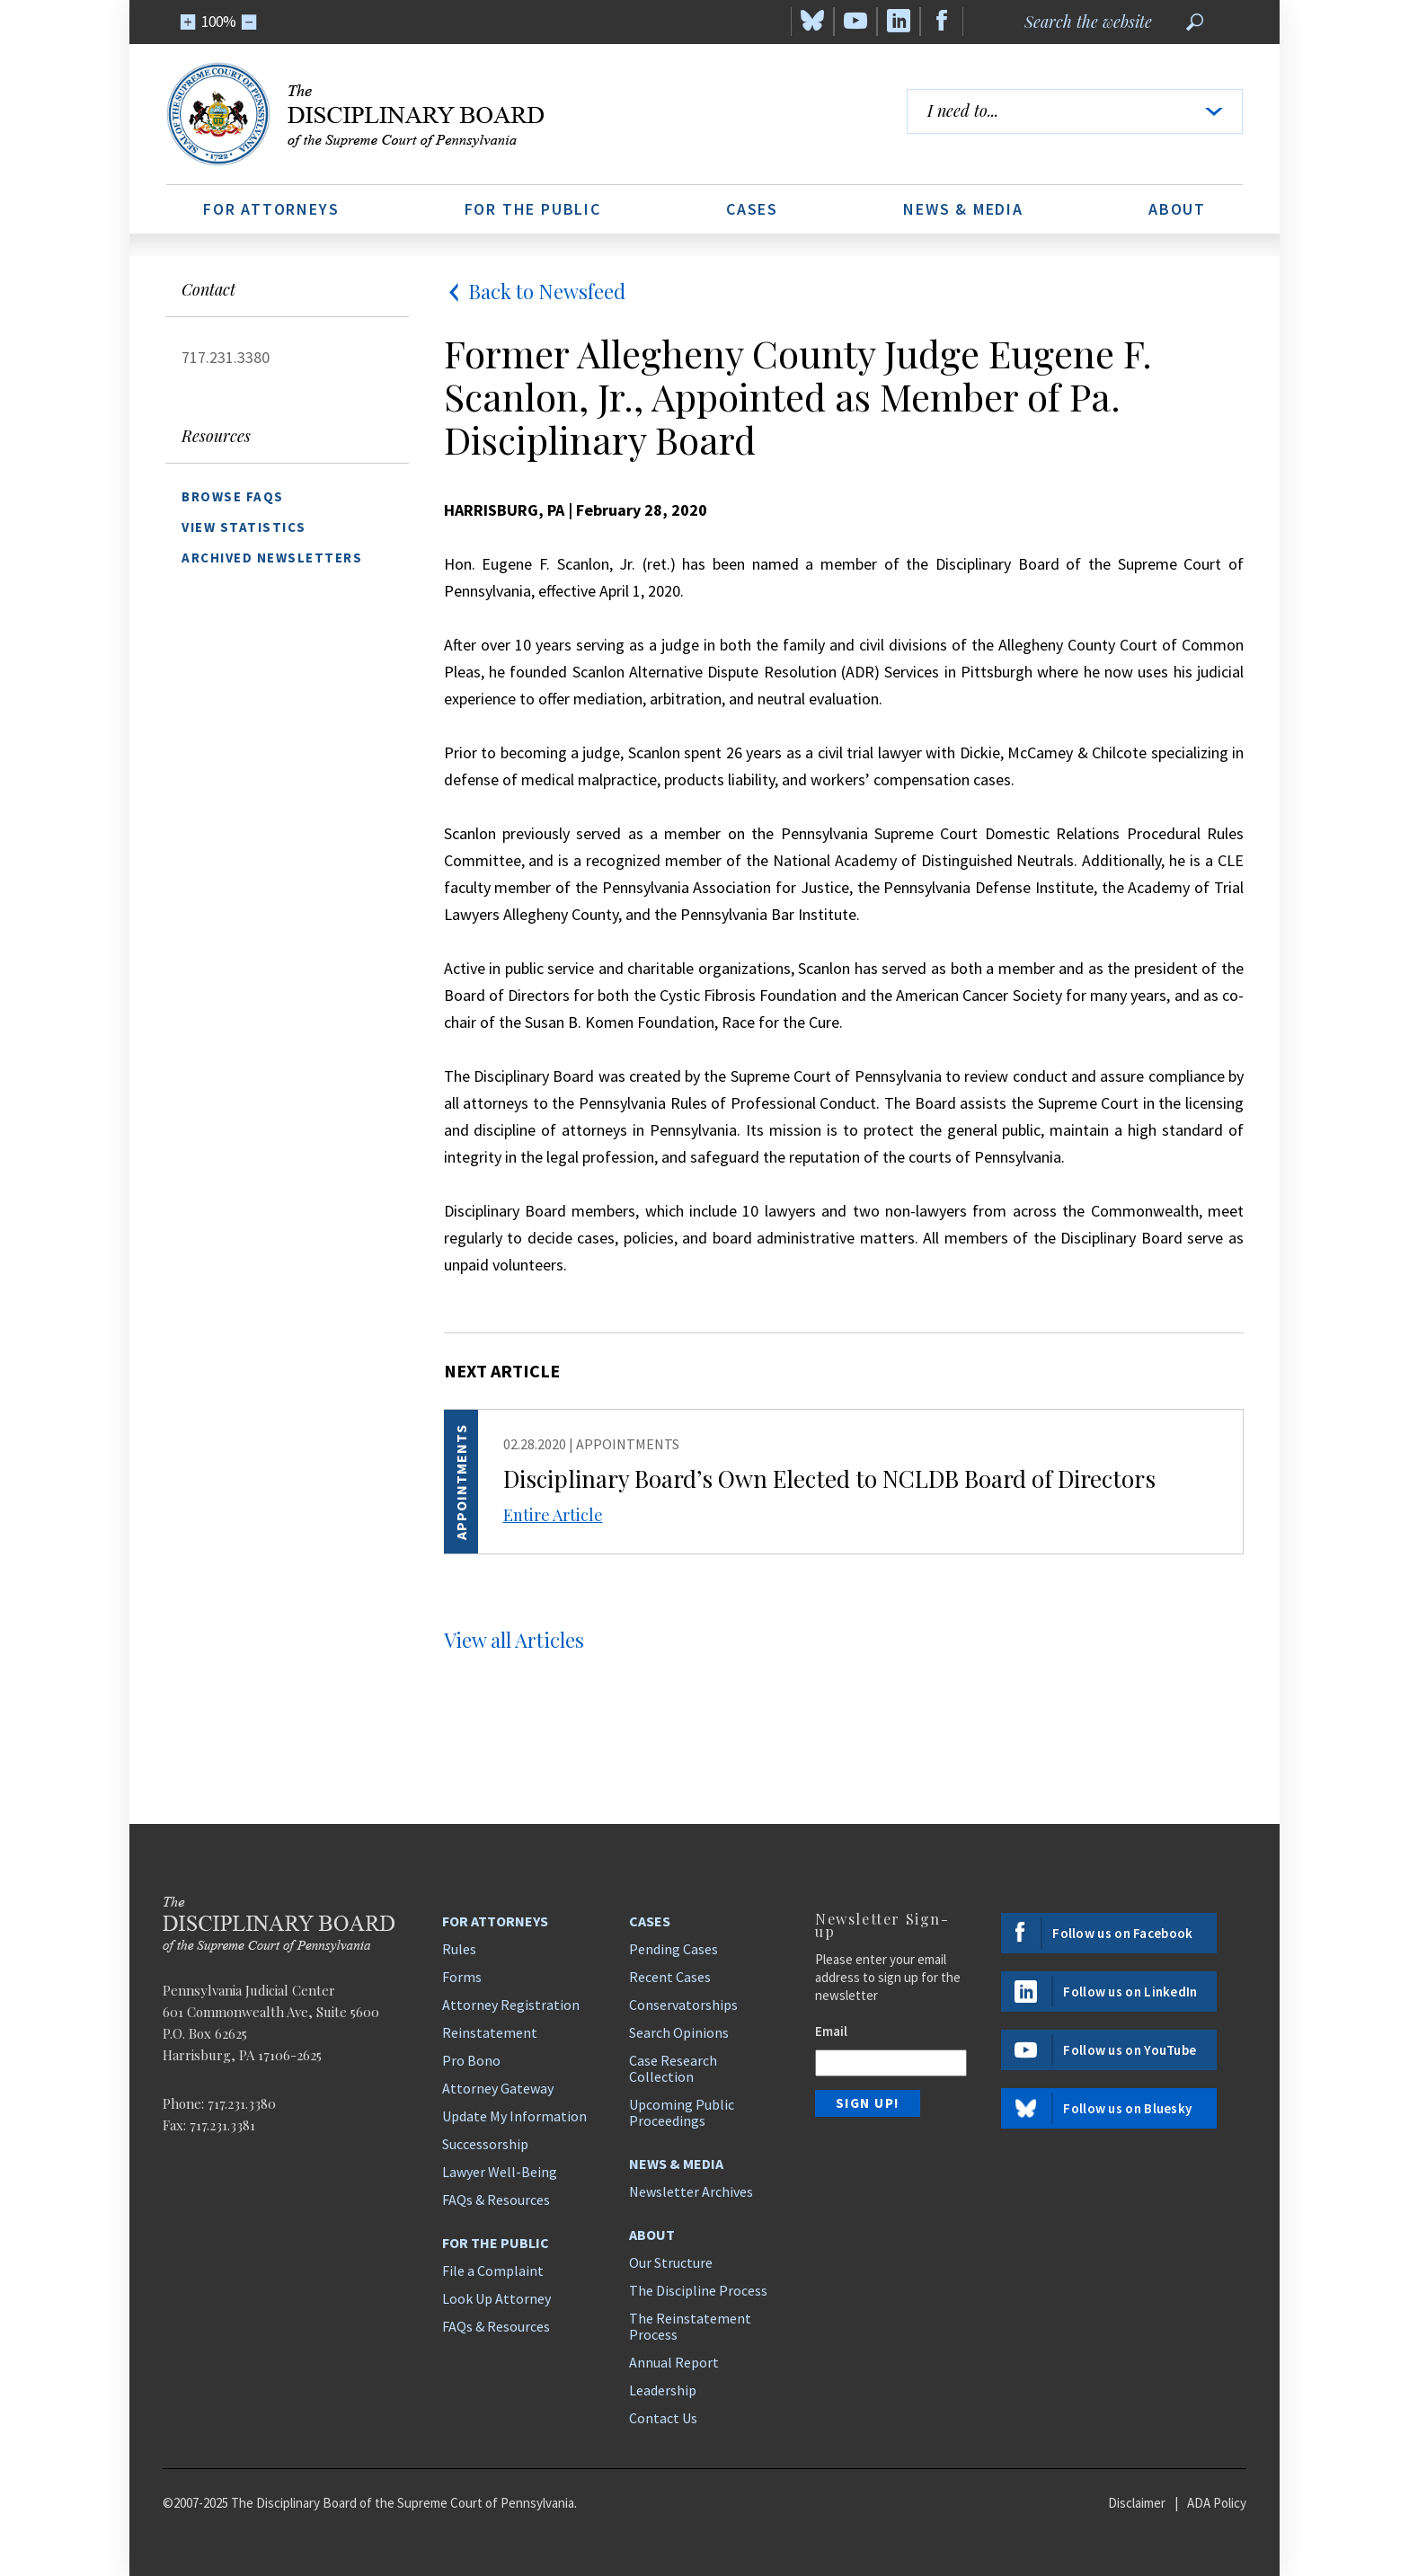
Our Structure (671, 2262)
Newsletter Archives (691, 2191)
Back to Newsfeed (534, 291)
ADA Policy (1216, 2502)
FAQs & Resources (496, 2199)
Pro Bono (471, 2060)
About (1177, 209)
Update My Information (514, 2116)
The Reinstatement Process (690, 2326)
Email (831, 2031)
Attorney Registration (511, 2004)
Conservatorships (683, 2004)
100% (218, 21)
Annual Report (674, 2362)
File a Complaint (493, 2270)
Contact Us (663, 2418)
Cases (752, 209)
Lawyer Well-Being (499, 2172)
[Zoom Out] (249, 22)
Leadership (662, 2390)
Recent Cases (670, 1977)
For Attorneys (271, 209)
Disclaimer (1136, 2502)
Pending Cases (673, 1949)
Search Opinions (679, 2032)
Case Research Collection (673, 2068)
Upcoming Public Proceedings (681, 2112)
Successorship (485, 2144)
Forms (462, 1977)
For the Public (533, 209)
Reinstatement (489, 2032)
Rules (459, 1949)
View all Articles (514, 1639)
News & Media (963, 209)
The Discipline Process (698, 2290)
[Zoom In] (188, 22)
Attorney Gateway (498, 2088)
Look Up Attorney (496, 2298)
